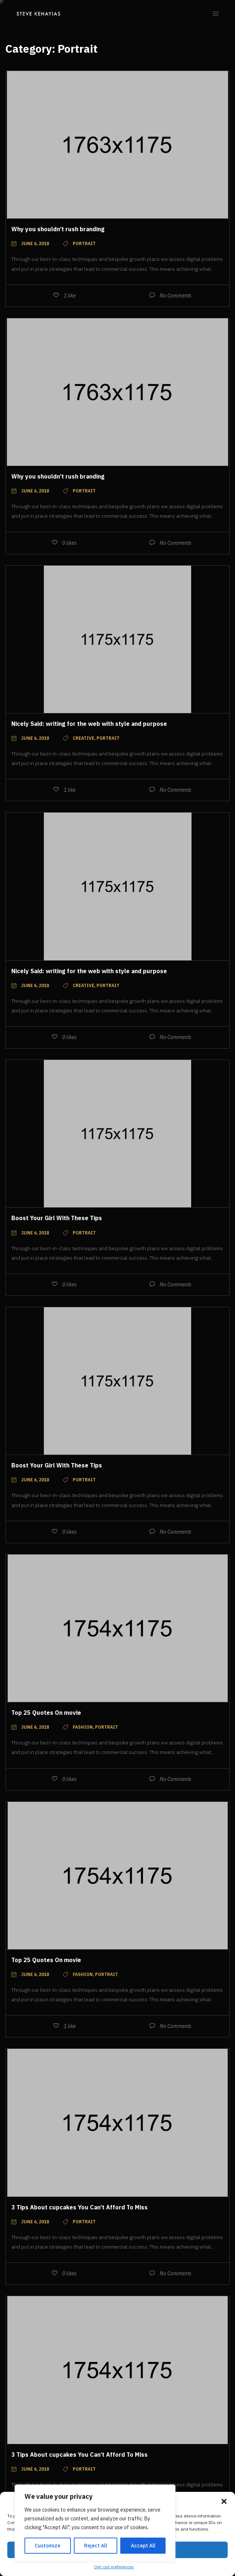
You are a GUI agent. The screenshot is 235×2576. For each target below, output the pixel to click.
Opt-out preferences (114, 2566)
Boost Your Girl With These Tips (56, 1218)
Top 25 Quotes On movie (46, 1712)
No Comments (176, 295)
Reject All (95, 2545)
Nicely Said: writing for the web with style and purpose (89, 723)
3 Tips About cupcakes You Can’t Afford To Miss (79, 2207)
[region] (95, 2523)
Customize (47, 2545)
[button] (224, 2501)
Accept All (143, 2545)
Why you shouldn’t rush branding (58, 229)
